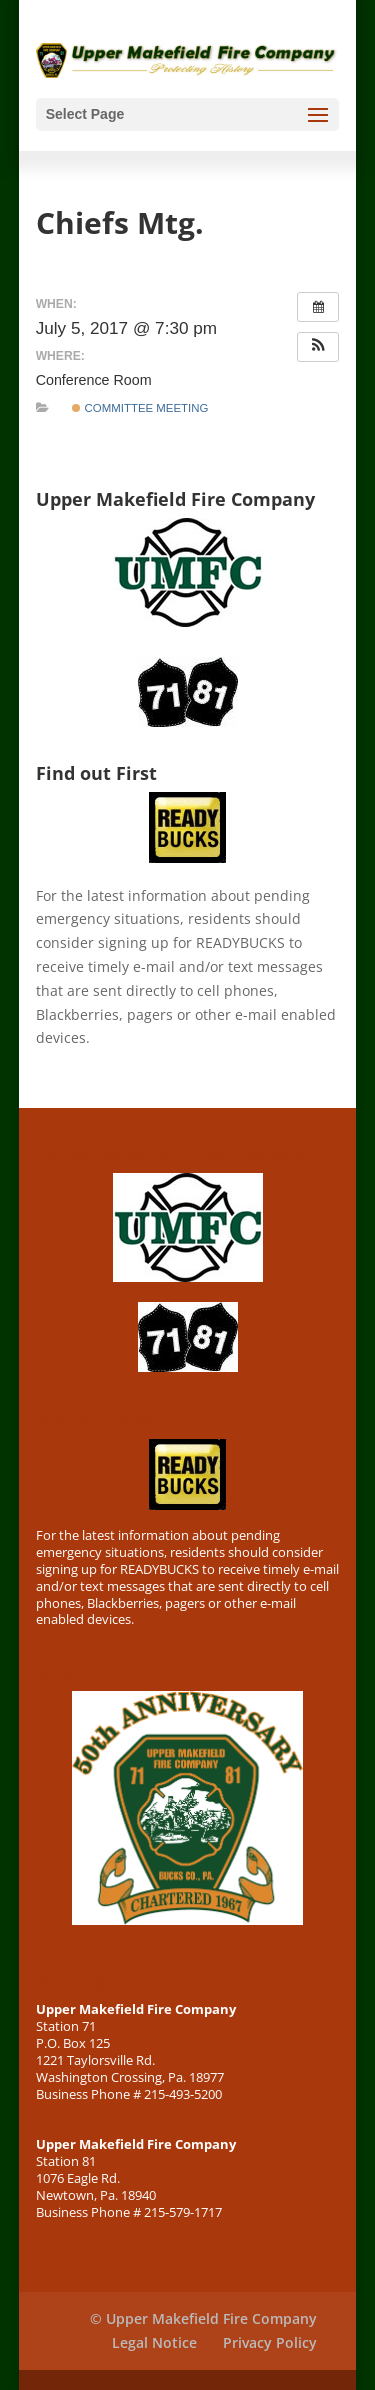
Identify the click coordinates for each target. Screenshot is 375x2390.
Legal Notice (154, 2342)
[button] (318, 347)
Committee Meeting (140, 408)
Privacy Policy (270, 2342)
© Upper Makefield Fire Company (203, 2318)
